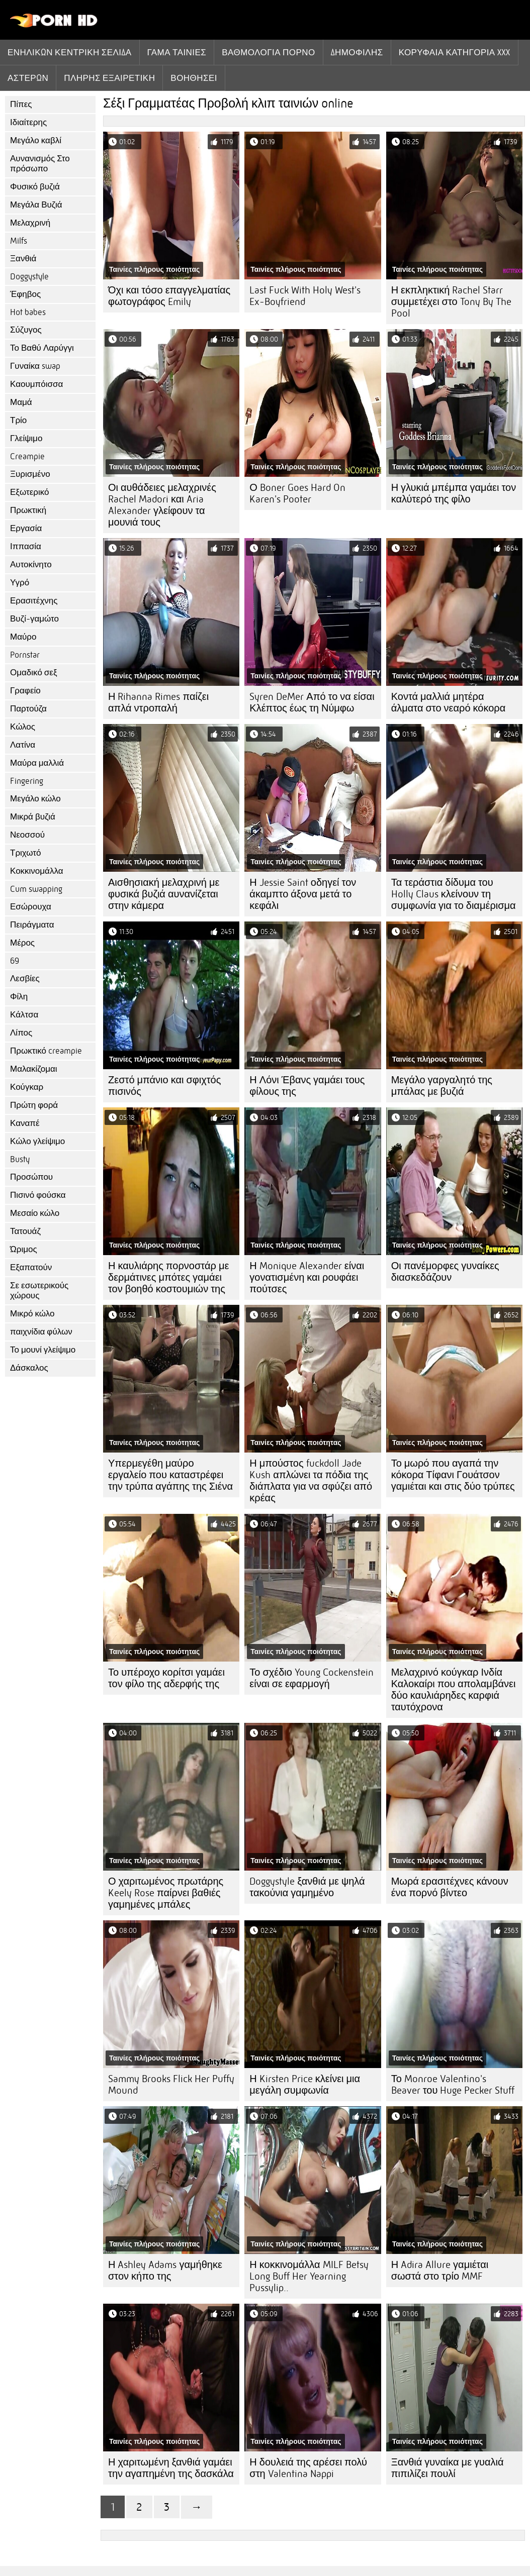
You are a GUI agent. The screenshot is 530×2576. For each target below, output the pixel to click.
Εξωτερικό (29, 492)
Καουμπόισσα (36, 384)
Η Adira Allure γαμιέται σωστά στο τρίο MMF (440, 2270)
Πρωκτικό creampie (46, 1051)
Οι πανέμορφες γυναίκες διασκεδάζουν (445, 1271)
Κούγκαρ (26, 1087)
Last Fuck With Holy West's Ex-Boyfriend (305, 295)
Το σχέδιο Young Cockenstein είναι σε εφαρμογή (311, 1678)
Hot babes (28, 312)
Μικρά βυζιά (32, 816)
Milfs (18, 241)
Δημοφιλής (357, 52)
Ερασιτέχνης (33, 600)
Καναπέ (25, 1123)
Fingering (26, 781)
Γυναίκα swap (35, 366)
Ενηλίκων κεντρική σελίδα (70, 52)
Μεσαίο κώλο (34, 1213)
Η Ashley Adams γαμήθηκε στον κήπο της (165, 2270)
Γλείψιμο (26, 438)
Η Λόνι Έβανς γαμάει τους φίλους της (307, 1085)
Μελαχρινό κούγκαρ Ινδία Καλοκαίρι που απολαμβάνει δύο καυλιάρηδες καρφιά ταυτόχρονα (453, 1690)
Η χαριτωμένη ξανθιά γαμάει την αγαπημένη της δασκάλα (171, 2468)
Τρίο (18, 420)
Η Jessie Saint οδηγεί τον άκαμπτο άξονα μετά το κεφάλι (302, 894)
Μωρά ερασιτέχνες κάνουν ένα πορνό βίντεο (449, 1887)
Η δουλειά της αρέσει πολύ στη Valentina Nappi (308, 2468)
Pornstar (25, 655)
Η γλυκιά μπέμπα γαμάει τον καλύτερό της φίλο (453, 493)
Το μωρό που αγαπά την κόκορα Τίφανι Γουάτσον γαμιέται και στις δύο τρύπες (453, 1475)
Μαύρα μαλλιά (37, 763)
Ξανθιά (23, 258)
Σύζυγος (26, 330)
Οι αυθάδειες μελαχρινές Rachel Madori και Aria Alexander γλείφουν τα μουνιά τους (162, 505)
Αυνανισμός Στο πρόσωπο (40, 163)
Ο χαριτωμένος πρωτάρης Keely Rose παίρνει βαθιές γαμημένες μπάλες (165, 1893)
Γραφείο (25, 690)
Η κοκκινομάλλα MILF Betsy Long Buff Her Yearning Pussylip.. (308, 2276)
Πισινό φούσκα (38, 1195)
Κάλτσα (24, 1014)
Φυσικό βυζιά (35, 186)
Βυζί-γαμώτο (34, 619)
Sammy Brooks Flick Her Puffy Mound (171, 2084)
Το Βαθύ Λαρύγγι (42, 348)
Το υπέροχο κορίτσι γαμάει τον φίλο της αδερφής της (166, 1678)
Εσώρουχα (30, 906)
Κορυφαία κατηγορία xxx (454, 52)
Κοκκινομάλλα (36, 871)
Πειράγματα (32, 925)
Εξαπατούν (31, 1267)
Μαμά (21, 402)
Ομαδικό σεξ (33, 672)
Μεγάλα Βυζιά (36, 205)
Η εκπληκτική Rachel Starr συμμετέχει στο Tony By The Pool (451, 301)
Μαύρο (23, 637)
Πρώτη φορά (34, 1105)
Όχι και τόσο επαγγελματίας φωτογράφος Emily (169, 295)
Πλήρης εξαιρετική (109, 77)
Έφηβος (25, 294)
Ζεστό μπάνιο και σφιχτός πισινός (164, 1085)
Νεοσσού (27, 835)
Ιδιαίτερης (28, 122)
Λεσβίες (25, 978)
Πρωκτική (28, 510)
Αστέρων (28, 77)
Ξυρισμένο (30, 474)
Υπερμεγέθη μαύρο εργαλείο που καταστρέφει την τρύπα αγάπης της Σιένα (170, 1475)
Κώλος (22, 727)
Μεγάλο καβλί (35, 140)
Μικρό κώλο (32, 1313)
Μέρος (22, 943)
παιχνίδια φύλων (41, 1331)
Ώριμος (23, 1249)
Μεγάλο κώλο (35, 798)
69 (14, 961)
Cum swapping (36, 889)
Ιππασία (25, 546)
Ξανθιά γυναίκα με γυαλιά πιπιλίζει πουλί (447, 2468)
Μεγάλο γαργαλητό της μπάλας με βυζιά (441, 1085)
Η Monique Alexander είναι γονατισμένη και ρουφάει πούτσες (306, 1277)
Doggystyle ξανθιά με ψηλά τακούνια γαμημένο (307, 1887)
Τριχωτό (25, 853)
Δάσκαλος (29, 1368)
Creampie (27, 456)
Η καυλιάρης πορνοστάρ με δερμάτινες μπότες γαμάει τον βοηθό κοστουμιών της (168, 1277)
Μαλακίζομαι (33, 1069)
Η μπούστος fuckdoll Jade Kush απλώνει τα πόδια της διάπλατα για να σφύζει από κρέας (310, 1481)
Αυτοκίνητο (31, 564)
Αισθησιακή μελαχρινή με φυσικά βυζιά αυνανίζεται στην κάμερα (163, 894)
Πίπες (21, 104)
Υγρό (19, 582)
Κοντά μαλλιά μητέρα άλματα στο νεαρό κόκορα (448, 702)
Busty (20, 1159)
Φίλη (19, 996)
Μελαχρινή (30, 223)
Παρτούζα (28, 708)
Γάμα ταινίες (177, 52)
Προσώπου (31, 1177)
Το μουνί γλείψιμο (42, 1350)
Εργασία (26, 528)
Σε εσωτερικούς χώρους (39, 1290)
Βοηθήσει (193, 77)
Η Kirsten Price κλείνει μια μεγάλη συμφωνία (304, 2084)
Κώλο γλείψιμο (37, 1141)
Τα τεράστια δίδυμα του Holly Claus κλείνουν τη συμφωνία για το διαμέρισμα (453, 894)
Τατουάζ (25, 1231)
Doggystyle (29, 276)
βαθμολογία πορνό (268, 52)
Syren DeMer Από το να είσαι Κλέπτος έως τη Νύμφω (311, 702)
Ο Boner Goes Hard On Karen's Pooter (297, 493)
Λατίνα (22, 745)
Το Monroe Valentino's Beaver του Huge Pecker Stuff (453, 2084)
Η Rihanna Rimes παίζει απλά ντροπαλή (158, 702)
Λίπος (21, 1033)
